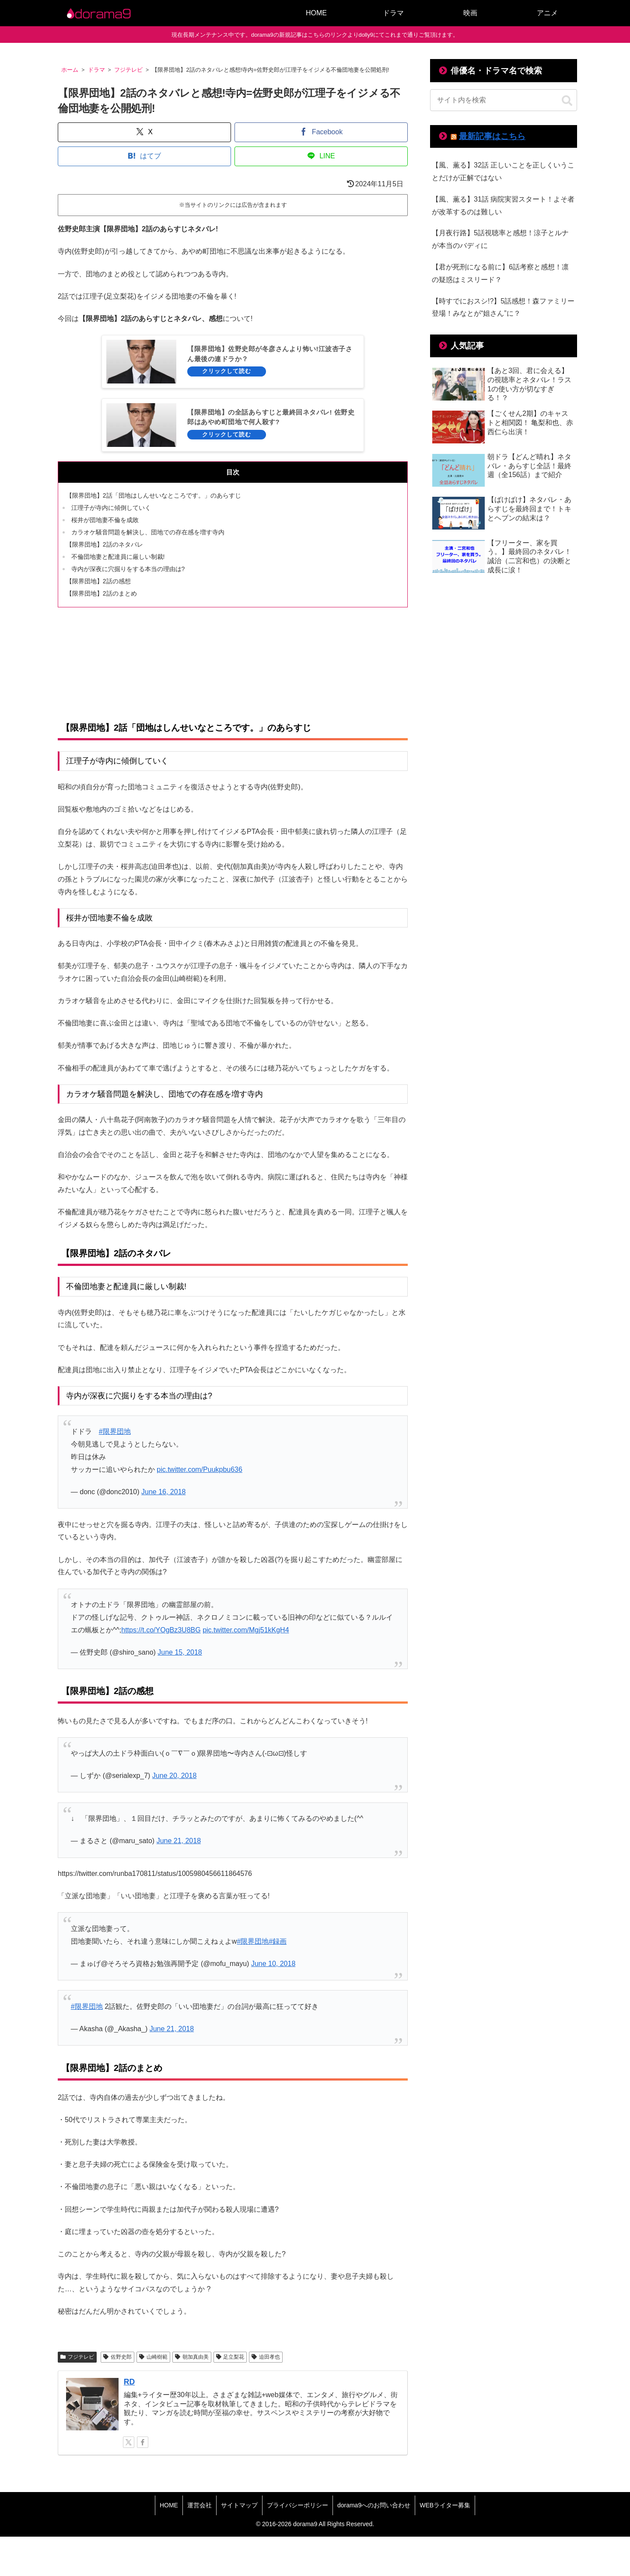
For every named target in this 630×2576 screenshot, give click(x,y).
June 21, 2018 (179, 1840)
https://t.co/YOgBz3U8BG (160, 1630)
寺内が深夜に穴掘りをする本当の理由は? (128, 568)
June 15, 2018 (180, 1652)
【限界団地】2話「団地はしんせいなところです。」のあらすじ (153, 495)
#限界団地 (115, 1431)
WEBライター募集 (445, 2505)
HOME (169, 2505)
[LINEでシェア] (321, 156)
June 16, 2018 (163, 1491)
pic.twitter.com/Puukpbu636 (199, 1469)
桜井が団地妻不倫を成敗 (105, 519)
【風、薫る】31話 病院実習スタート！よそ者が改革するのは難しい (503, 205)
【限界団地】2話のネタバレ (104, 544)
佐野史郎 (117, 2357)
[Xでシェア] (144, 132)
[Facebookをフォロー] (142, 2442)
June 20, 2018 (174, 1775)
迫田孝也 (266, 2357)
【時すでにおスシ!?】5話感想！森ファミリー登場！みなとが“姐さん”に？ (503, 307)
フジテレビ (77, 2357)
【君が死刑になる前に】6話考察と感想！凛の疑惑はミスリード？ (500, 273)
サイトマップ (239, 2505)
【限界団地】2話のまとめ (101, 593)
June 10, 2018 (273, 1963)
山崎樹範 (153, 2357)
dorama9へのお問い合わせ (373, 2505)
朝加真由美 (192, 2357)
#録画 (278, 1941)
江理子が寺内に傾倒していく (111, 507)
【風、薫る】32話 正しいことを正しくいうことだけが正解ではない (503, 171)
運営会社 (199, 2505)
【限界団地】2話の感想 (98, 581)
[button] (567, 101)
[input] (503, 100)
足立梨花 (230, 2357)
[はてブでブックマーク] (144, 156)
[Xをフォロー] (128, 2442)
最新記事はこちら (492, 136)
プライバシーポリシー (297, 2505)
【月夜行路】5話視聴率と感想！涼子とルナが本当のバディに (500, 239)
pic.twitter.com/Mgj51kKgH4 (246, 1630)
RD (129, 2381)
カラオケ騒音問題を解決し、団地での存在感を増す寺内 (147, 532)
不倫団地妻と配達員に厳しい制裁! (118, 556)
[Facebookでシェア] (321, 132)
